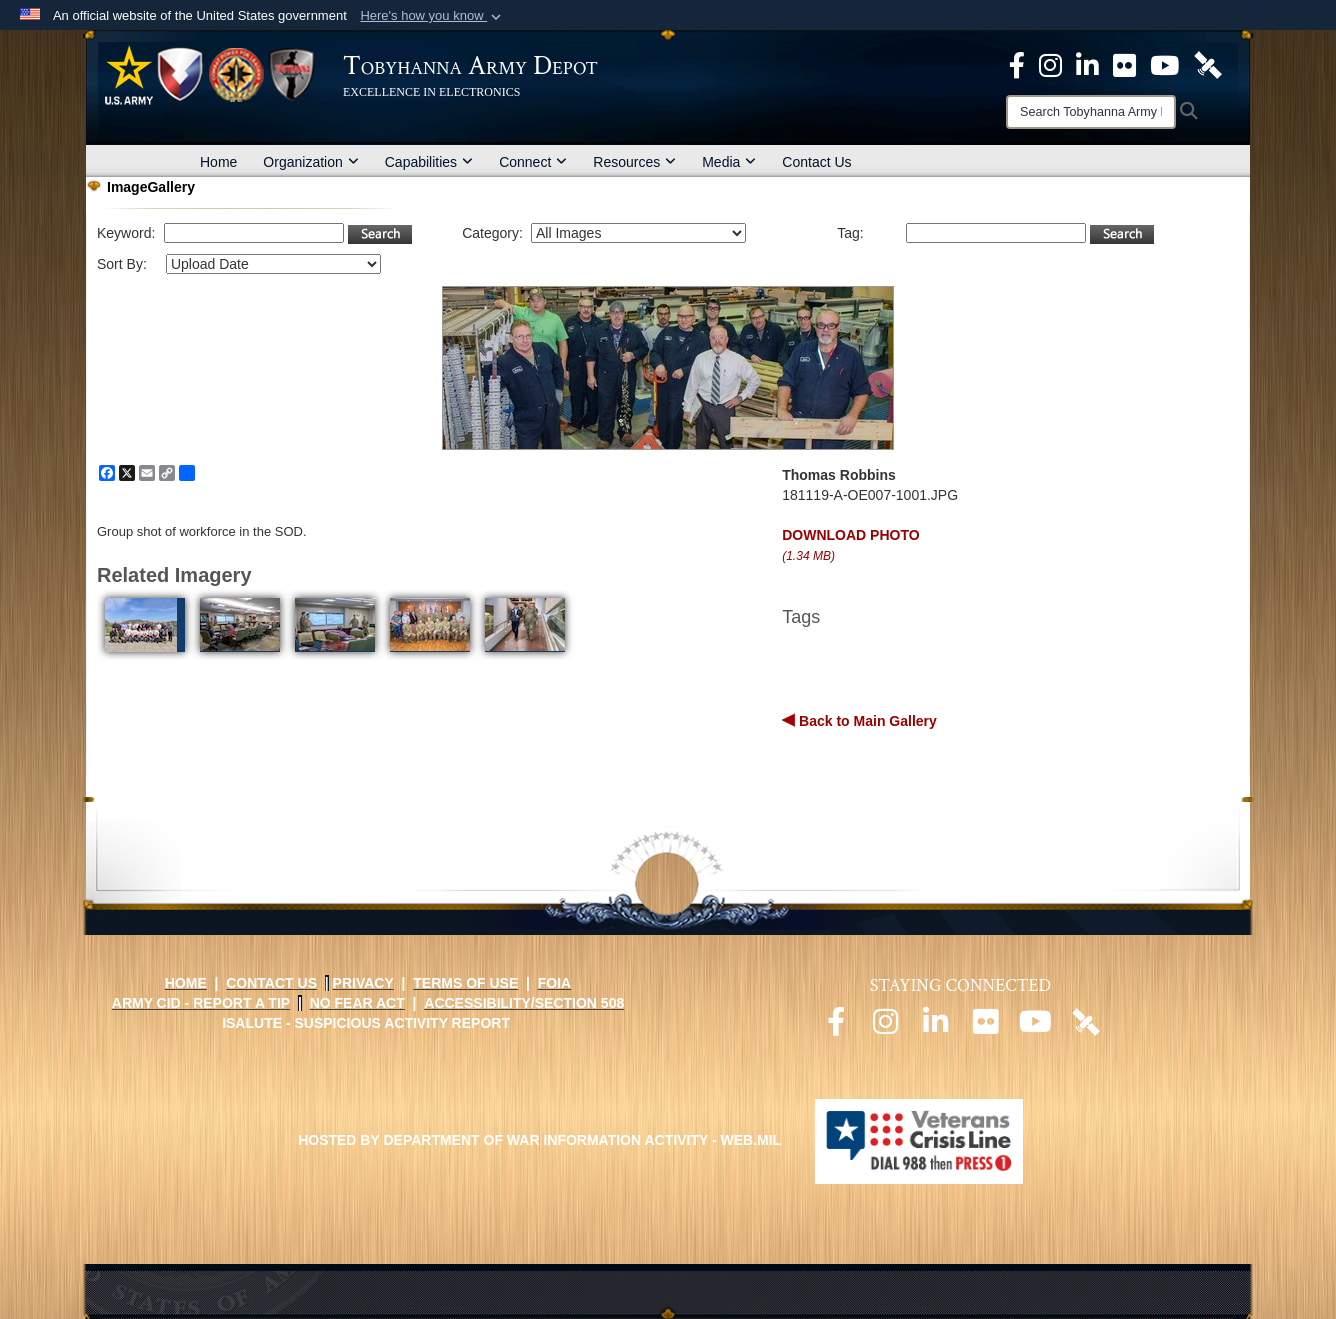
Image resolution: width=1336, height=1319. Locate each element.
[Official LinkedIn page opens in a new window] (1087, 64)
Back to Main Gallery (866, 721)
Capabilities (429, 162)
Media (729, 162)
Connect (533, 162)
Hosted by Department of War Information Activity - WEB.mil (539, 1140)
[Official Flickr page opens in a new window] (1124, 64)
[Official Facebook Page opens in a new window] (1017, 64)
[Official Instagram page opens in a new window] (1050, 64)
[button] (432, 16)
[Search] (1091, 112)
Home (218, 162)
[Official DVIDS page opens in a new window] (1208, 64)
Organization (310, 162)
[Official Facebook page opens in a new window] (836, 1027)
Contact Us (816, 162)
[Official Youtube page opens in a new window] (1036, 1027)
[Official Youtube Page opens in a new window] (1164, 64)
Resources (634, 162)
